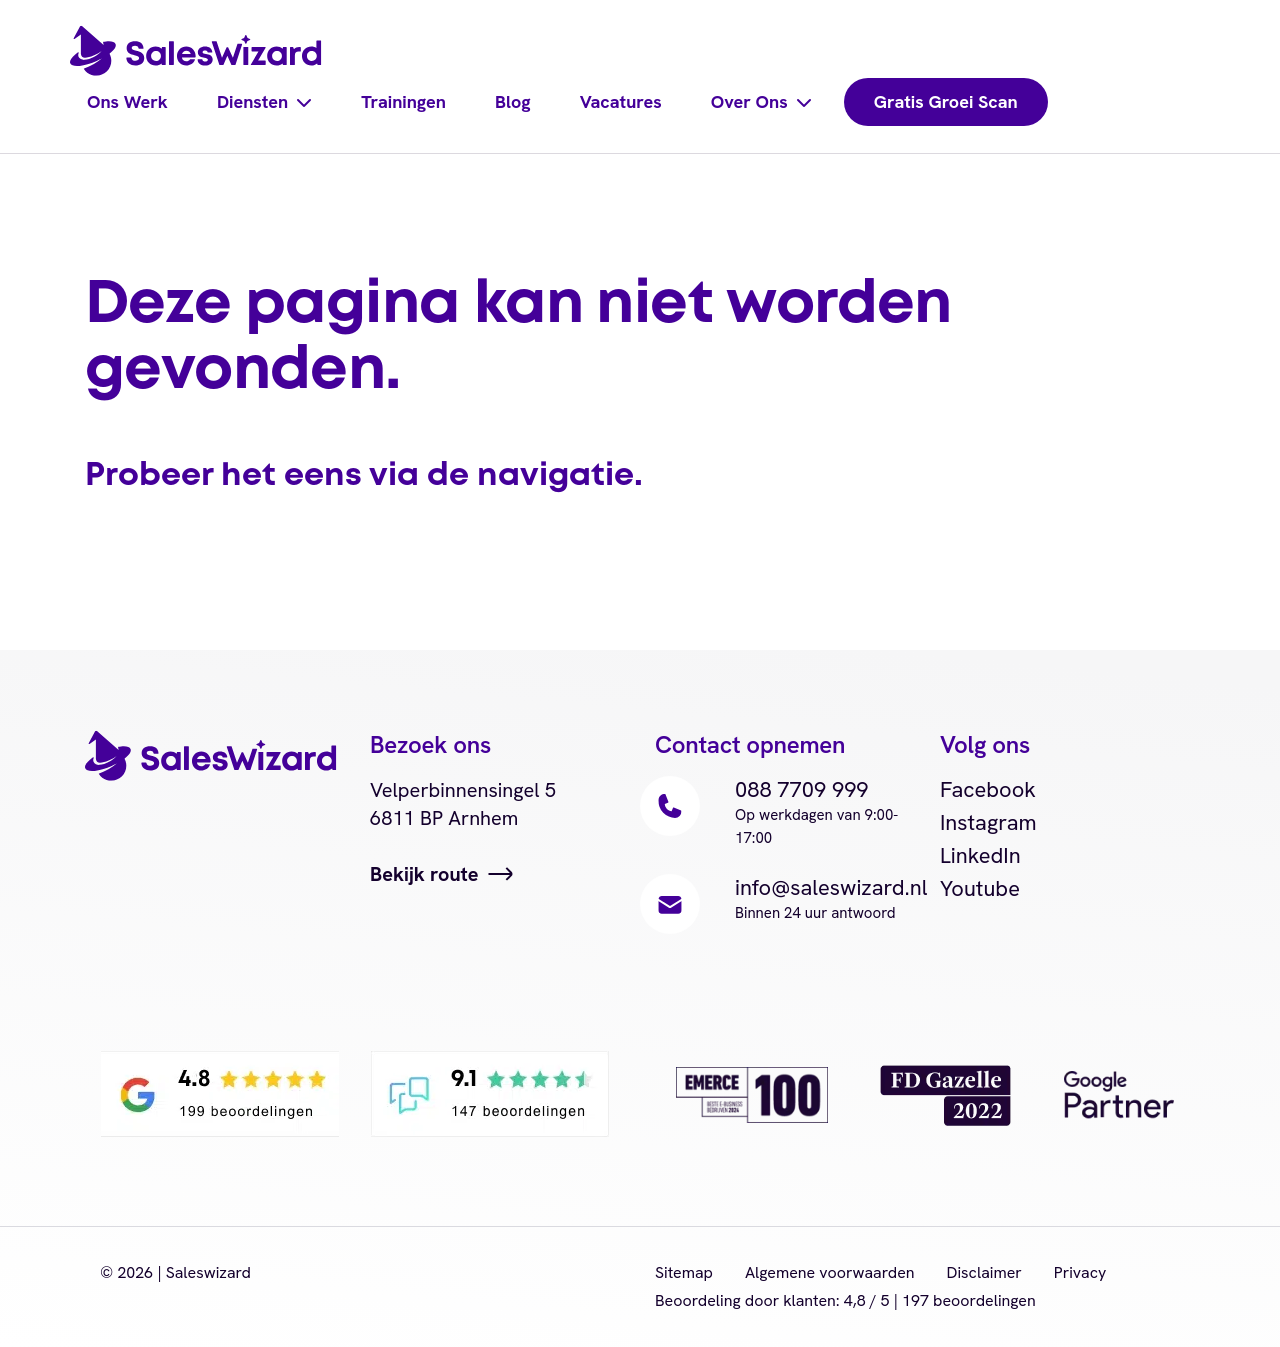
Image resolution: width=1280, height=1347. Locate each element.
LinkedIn (980, 855)
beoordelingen (969, 1300)
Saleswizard (208, 1272)
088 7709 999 (802, 789)
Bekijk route (424, 874)
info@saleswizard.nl (832, 887)
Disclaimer (984, 1272)
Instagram (988, 822)
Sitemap (684, 1272)
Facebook (988, 789)
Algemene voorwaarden (830, 1272)
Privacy (1080, 1272)
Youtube (980, 888)
